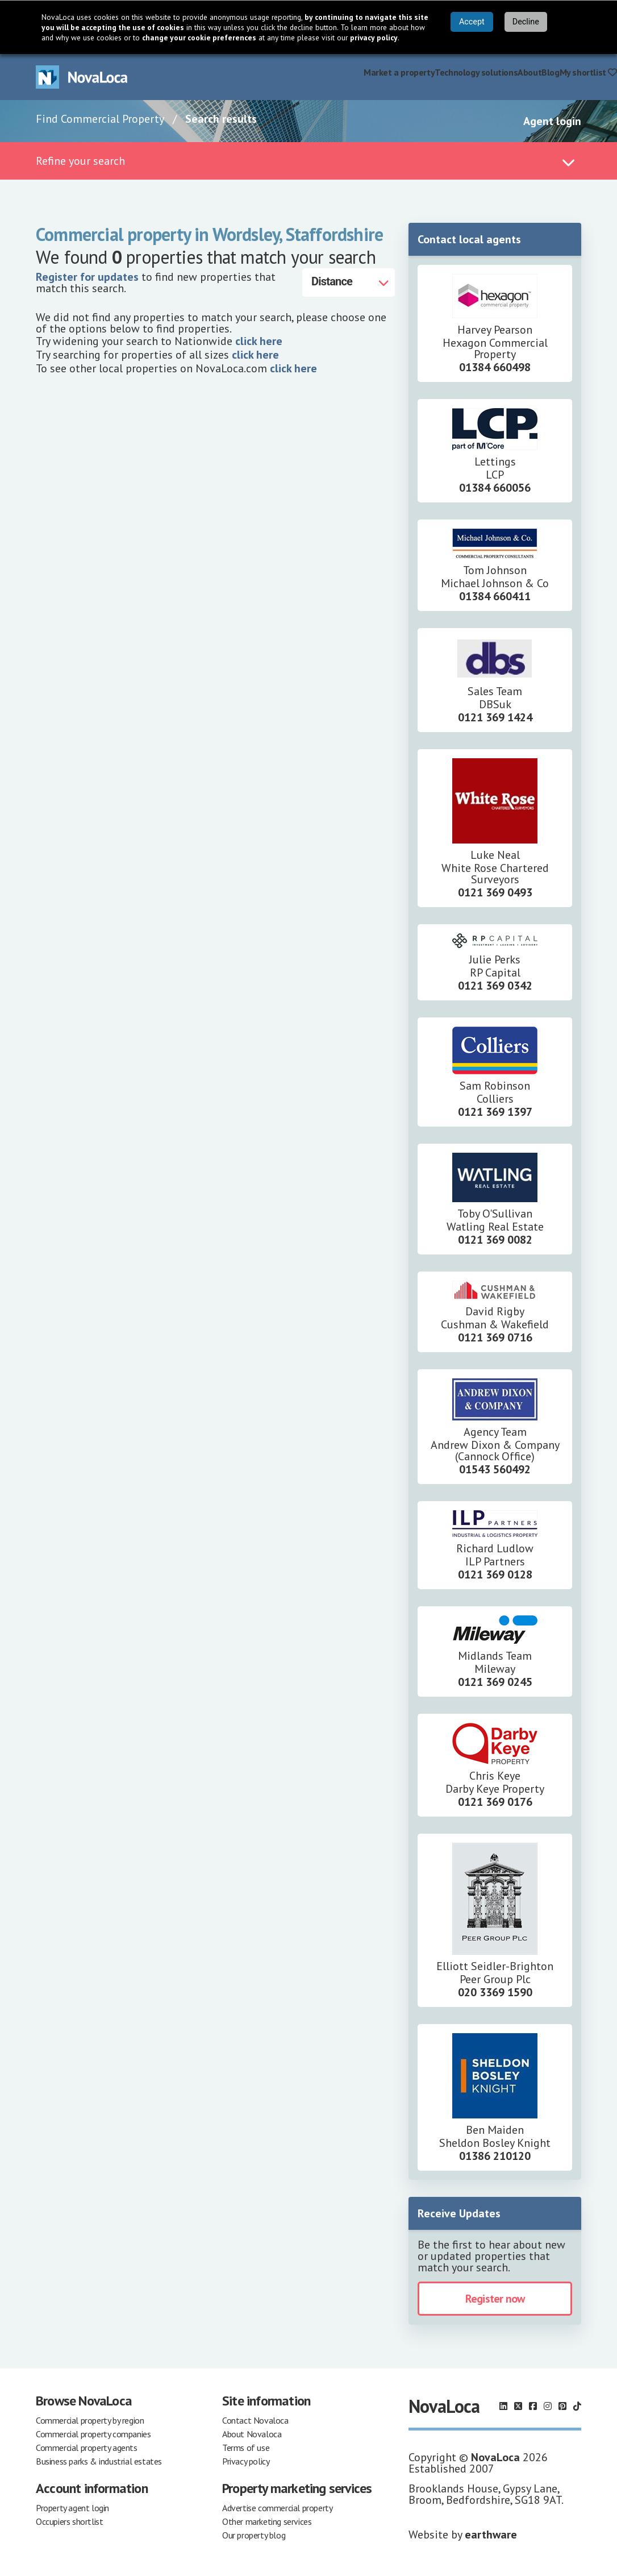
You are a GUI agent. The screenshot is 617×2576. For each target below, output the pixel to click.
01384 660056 (495, 487)
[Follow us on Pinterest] (562, 2406)
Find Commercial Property (100, 119)
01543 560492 (495, 1469)
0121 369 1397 (495, 1111)
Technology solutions (476, 72)
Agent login (552, 121)
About (529, 72)
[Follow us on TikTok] (577, 2406)
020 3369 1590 (495, 1992)
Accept (472, 22)
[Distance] (348, 282)
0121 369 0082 (495, 1239)
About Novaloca (251, 2434)
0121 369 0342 (495, 985)
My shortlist (588, 72)
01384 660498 (495, 367)
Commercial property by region (90, 2420)
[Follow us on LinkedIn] (503, 2406)
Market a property (399, 72)
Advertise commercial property (277, 2507)
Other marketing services (266, 2521)
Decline (525, 22)
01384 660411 (495, 596)
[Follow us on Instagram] (548, 2406)
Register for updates (87, 276)
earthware (491, 2534)
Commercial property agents (86, 2447)
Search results (221, 119)
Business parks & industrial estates (99, 2461)
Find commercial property (314, 72)
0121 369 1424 (495, 717)
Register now (494, 2298)
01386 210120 (495, 2156)
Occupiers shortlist (69, 2521)
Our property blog (253, 2535)
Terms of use (245, 2447)
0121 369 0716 (495, 1337)
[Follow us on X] (518, 2406)
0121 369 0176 (495, 1801)
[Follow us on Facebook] (533, 2406)
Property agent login (72, 2507)
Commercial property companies (93, 2434)
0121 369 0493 (495, 892)
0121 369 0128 (495, 1574)
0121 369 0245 (495, 1682)
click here (258, 341)
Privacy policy (245, 2461)
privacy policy (374, 37)
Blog (550, 72)
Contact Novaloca (255, 2420)
